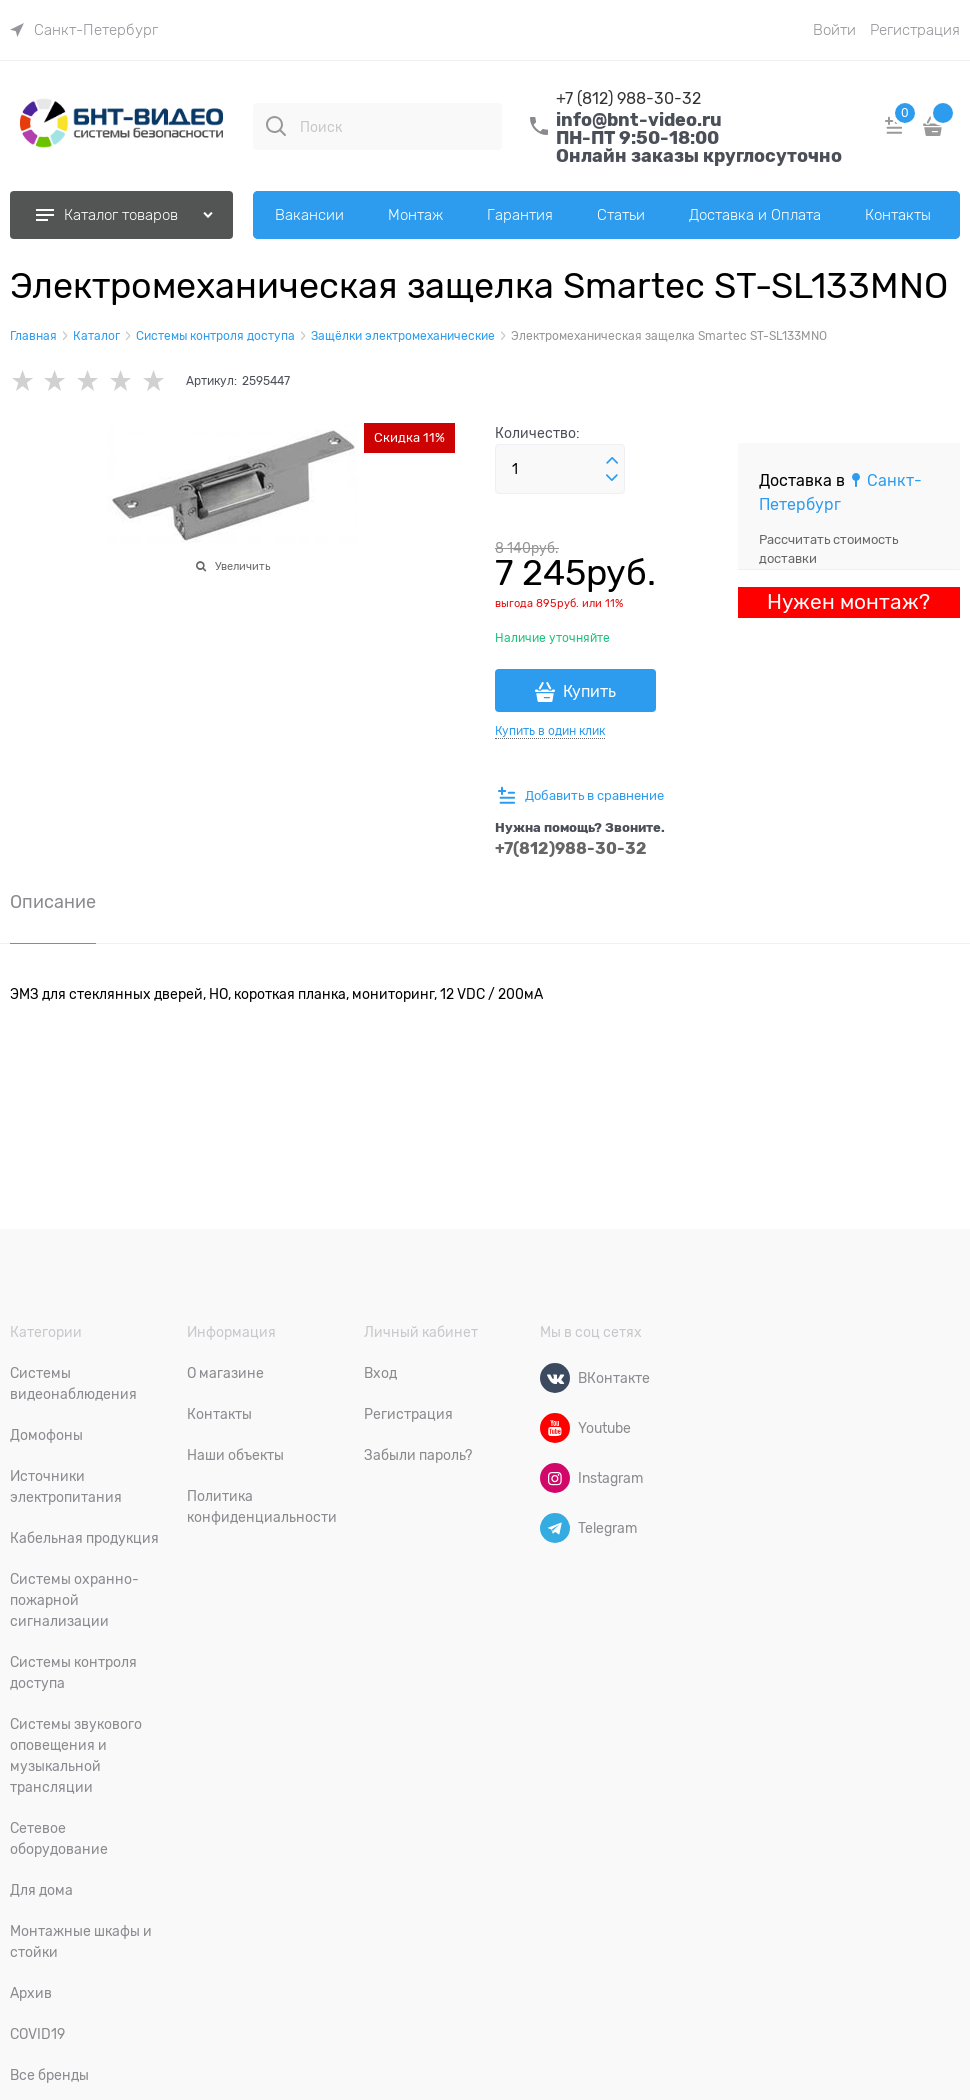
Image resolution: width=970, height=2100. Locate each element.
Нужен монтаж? (848, 602)
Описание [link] (53, 902)
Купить (589, 692)
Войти (834, 30)
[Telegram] (555, 1528)
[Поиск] (276, 126)
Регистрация (915, 30)
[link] (84, 30)
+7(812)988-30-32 (571, 848)
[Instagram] (555, 1478)
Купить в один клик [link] (550, 731)
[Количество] (560, 469)
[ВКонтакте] (555, 1378)
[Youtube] (555, 1428)
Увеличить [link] (242, 566)
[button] (612, 461)
